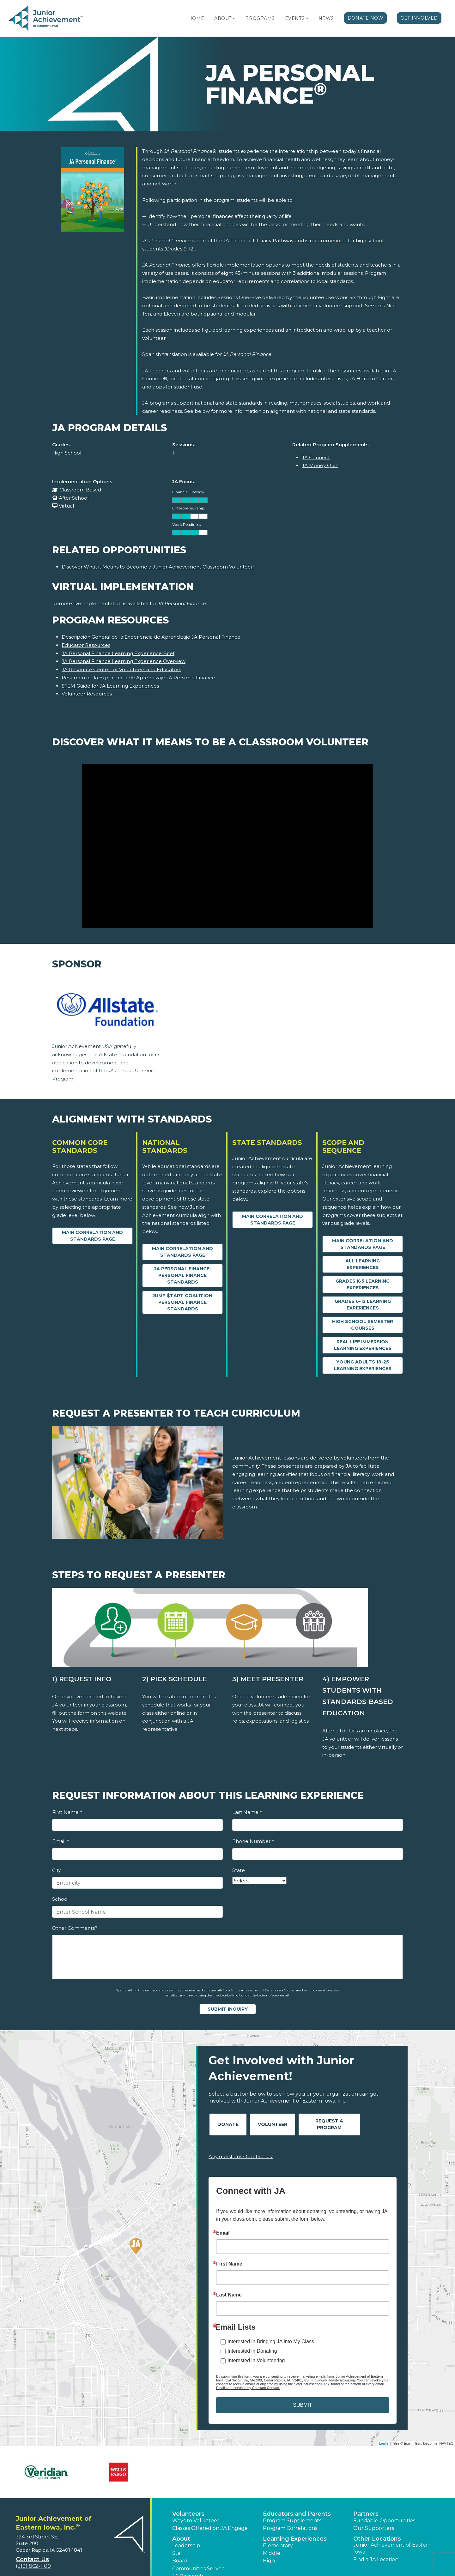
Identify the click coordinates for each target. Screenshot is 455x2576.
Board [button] (180, 2561)
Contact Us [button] (32, 2559)
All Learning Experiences (362, 1264)
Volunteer (272, 2124)
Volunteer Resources (87, 694)
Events (295, 18)
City (56, 1870)
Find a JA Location (375, 2559)
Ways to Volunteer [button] (195, 2521)
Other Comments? (74, 1928)
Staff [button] (178, 2553)
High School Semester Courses (362, 1325)
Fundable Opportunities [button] (384, 2521)
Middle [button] (271, 2553)
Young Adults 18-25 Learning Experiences (362, 1365)
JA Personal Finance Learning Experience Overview (123, 661)
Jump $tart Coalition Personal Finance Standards (182, 1302)
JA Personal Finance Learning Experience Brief (118, 653)
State (238, 1870)
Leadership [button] (186, 2546)
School (60, 1899)
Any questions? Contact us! (241, 2156)
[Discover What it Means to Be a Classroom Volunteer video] (227, 846)
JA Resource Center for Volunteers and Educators (121, 669)
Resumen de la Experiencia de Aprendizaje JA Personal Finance (138, 678)
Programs (260, 18)
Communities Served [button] (198, 2569)
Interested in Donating (252, 2351)
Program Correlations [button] (290, 2528)
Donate (228, 2124)
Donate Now (366, 18)
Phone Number (253, 1841)
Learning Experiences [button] (295, 2539)
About (223, 18)
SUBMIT (302, 2405)
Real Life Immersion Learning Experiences (362, 1345)
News (326, 18)
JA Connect (316, 457)
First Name (67, 1812)
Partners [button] (366, 2514)
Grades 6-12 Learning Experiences (363, 1304)
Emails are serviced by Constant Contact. (248, 2388)
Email (60, 1841)
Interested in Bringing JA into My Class (271, 2341)
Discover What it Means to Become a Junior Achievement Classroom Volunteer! (158, 567)
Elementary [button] (278, 2546)
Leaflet (384, 2443)
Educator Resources (86, 645)
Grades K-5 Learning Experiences (363, 1284)
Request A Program (329, 2124)
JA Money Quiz (320, 465)
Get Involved (419, 18)
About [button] (181, 2539)
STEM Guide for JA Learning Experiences (110, 686)
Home (196, 18)
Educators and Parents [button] (297, 2514)
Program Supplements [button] (292, 2521)
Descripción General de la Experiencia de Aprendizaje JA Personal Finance (151, 637)
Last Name (247, 1812)
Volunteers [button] (188, 2514)
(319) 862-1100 (33, 2566)
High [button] (269, 2561)
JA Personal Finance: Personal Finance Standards (182, 1275)
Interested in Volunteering (256, 2360)
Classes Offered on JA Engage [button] (210, 2528)
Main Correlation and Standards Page (92, 1236)
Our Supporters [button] (373, 2528)
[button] (234, 18)
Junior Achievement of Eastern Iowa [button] (392, 2548)
